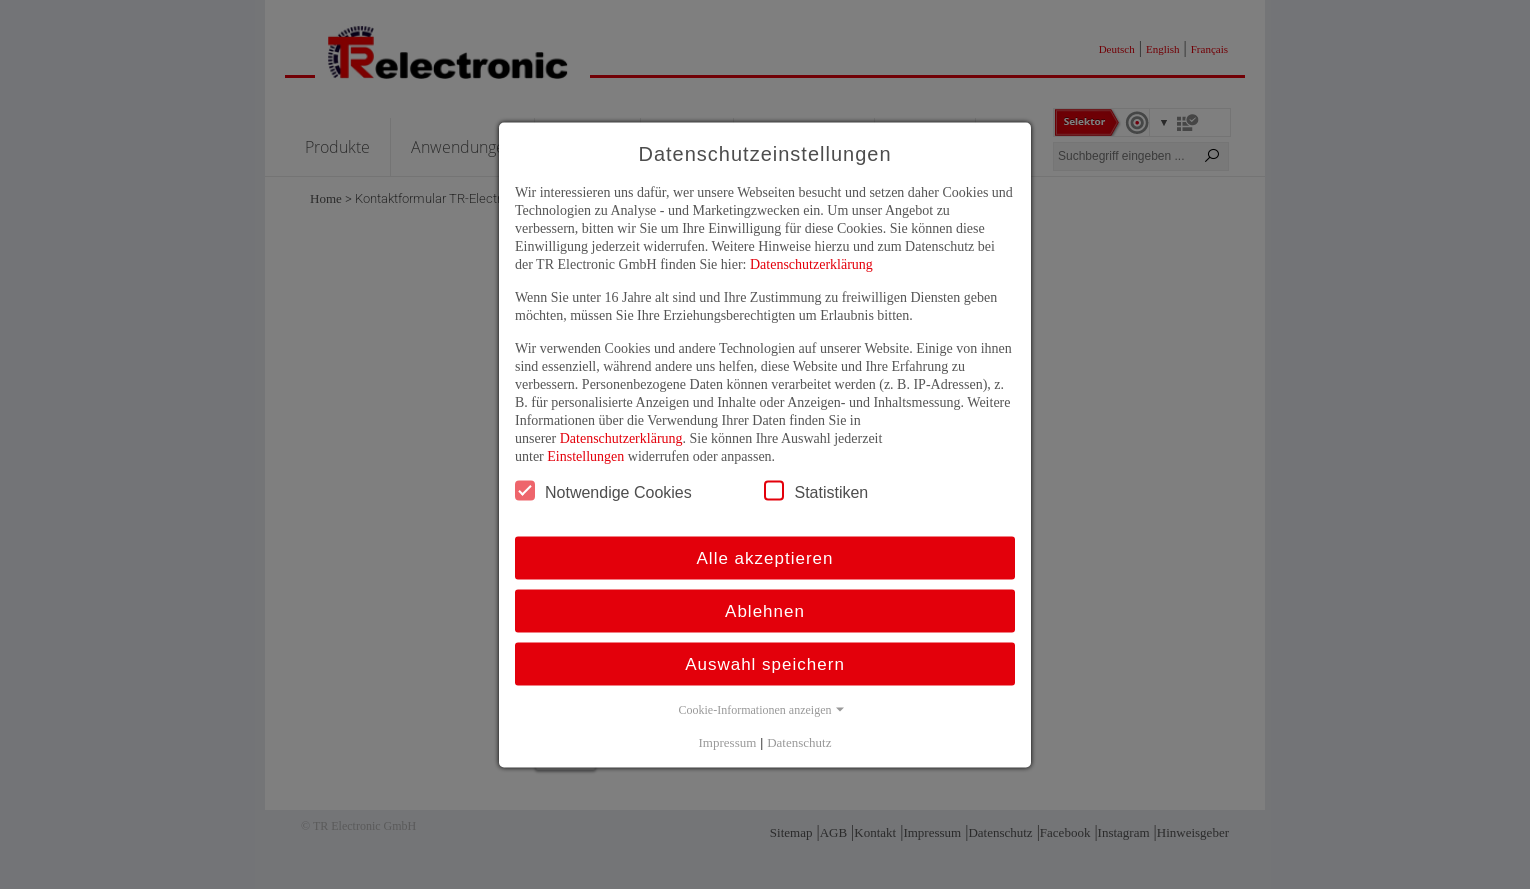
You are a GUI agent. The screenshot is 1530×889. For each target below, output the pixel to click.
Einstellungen (585, 455)
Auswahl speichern (765, 663)
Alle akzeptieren (765, 557)
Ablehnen (765, 610)
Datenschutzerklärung (811, 263)
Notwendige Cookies (603, 490)
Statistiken (816, 490)
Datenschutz (799, 741)
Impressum (728, 741)
